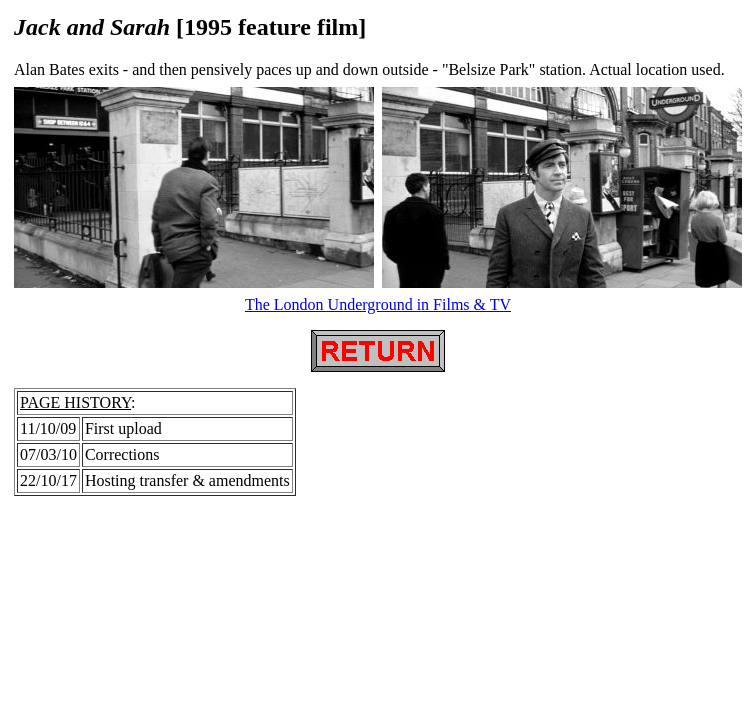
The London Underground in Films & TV (378, 304)
